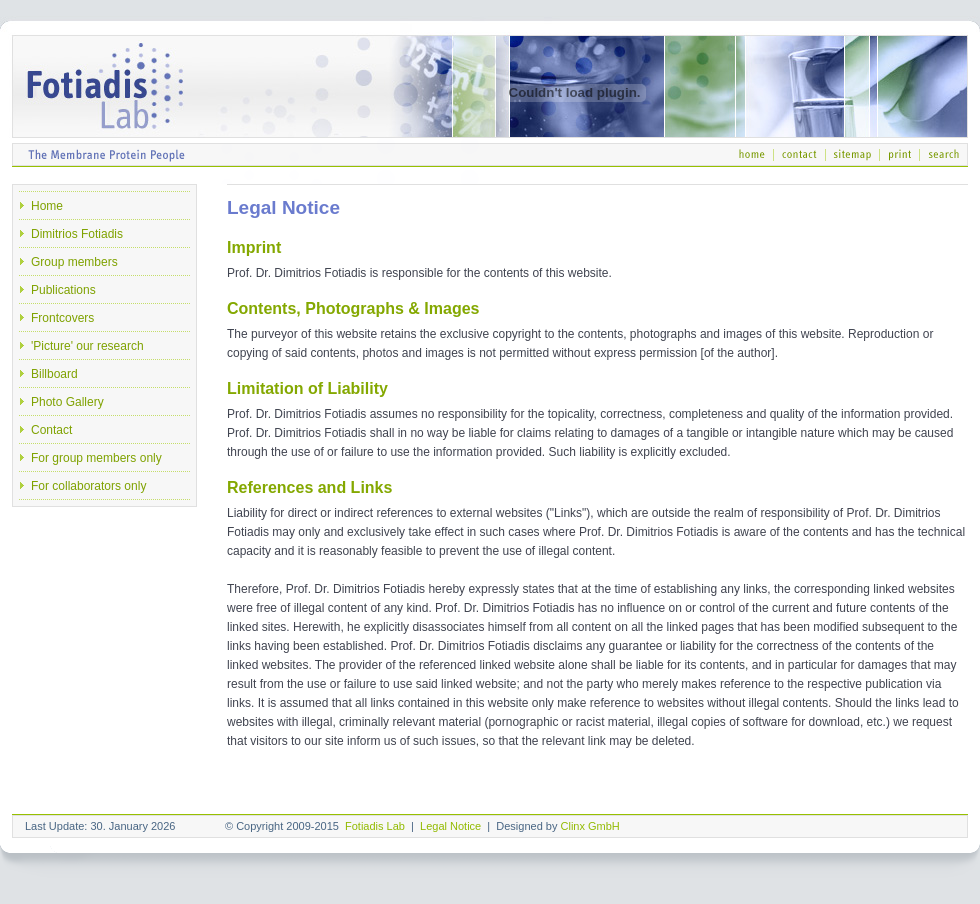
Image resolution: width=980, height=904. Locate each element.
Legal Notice (450, 826)
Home (47, 206)
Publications (63, 290)
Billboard (54, 374)
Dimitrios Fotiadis (77, 234)
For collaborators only (88, 486)
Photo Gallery (67, 402)
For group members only (96, 458)
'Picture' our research (87, 346)
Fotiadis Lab (375, 826)
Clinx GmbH (590, 826)
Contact (51, 430)
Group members (74, 262)
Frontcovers (62, 318)
